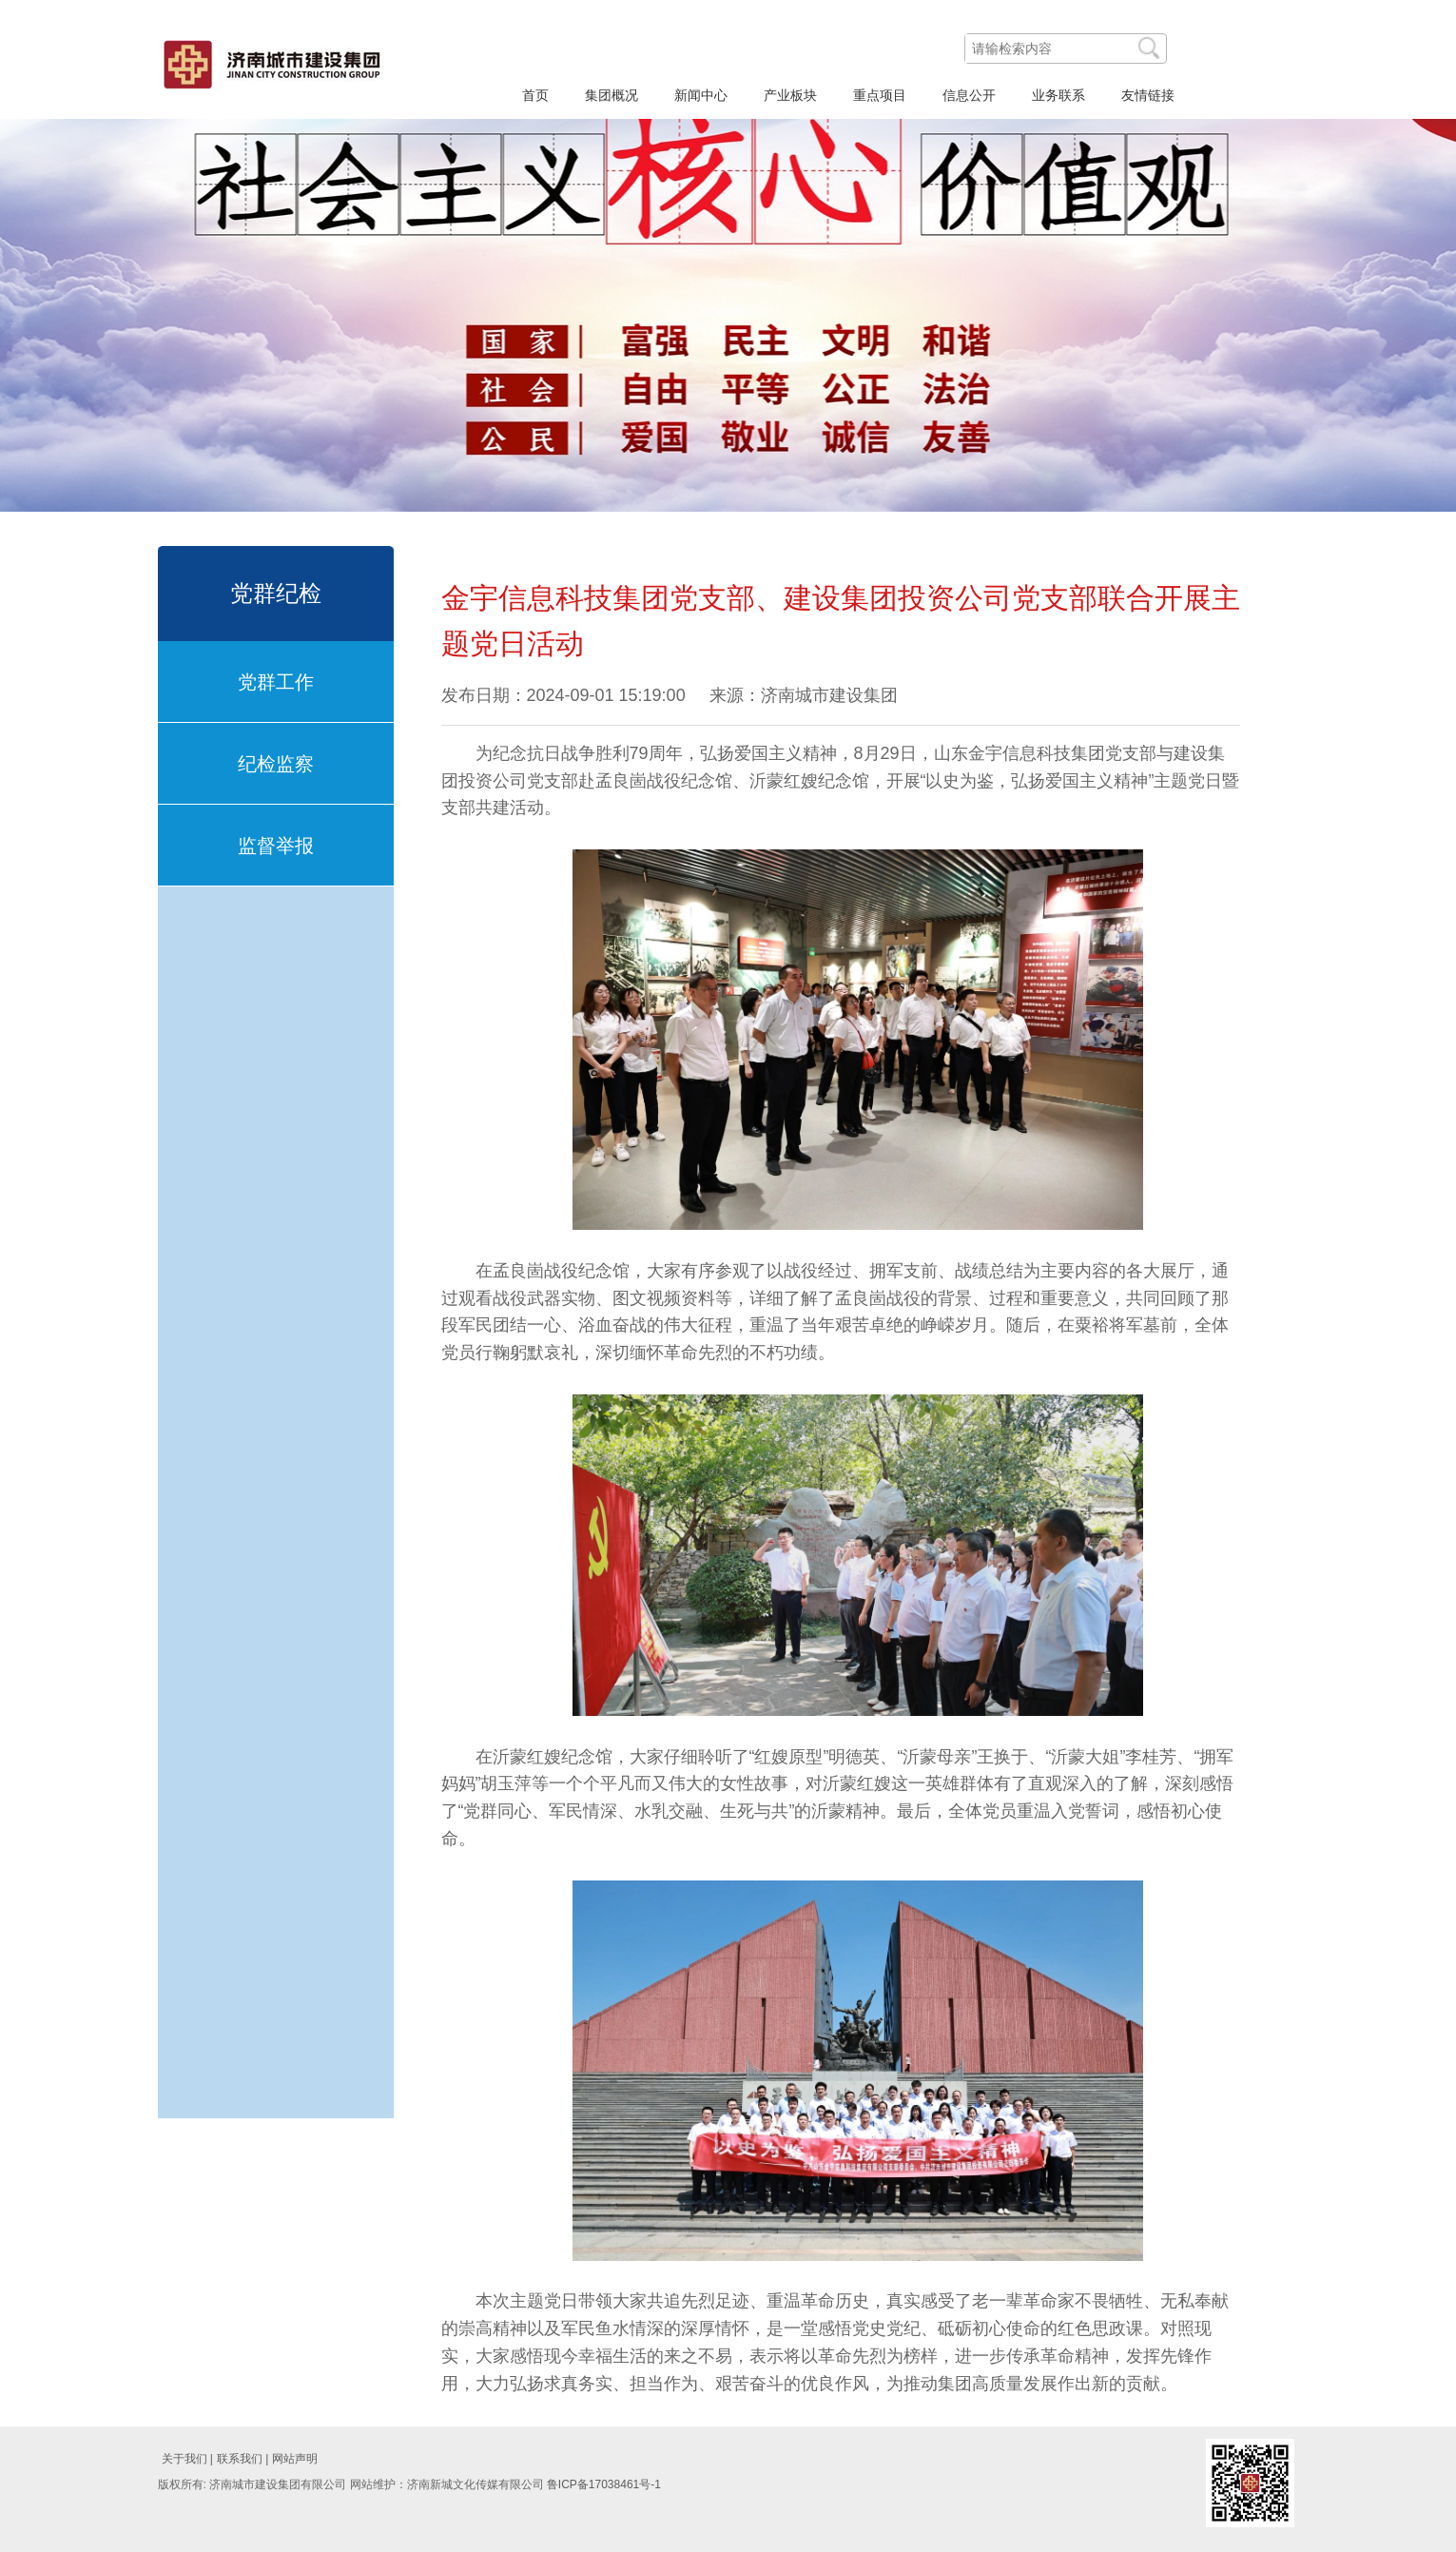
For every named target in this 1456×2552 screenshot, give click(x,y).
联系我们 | (242, 2458)
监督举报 (276, 845)
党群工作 (276, 682)
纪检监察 (276, 763)
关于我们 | (187, 2458)
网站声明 (295, 2458)
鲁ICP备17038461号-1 (604, 2484)
